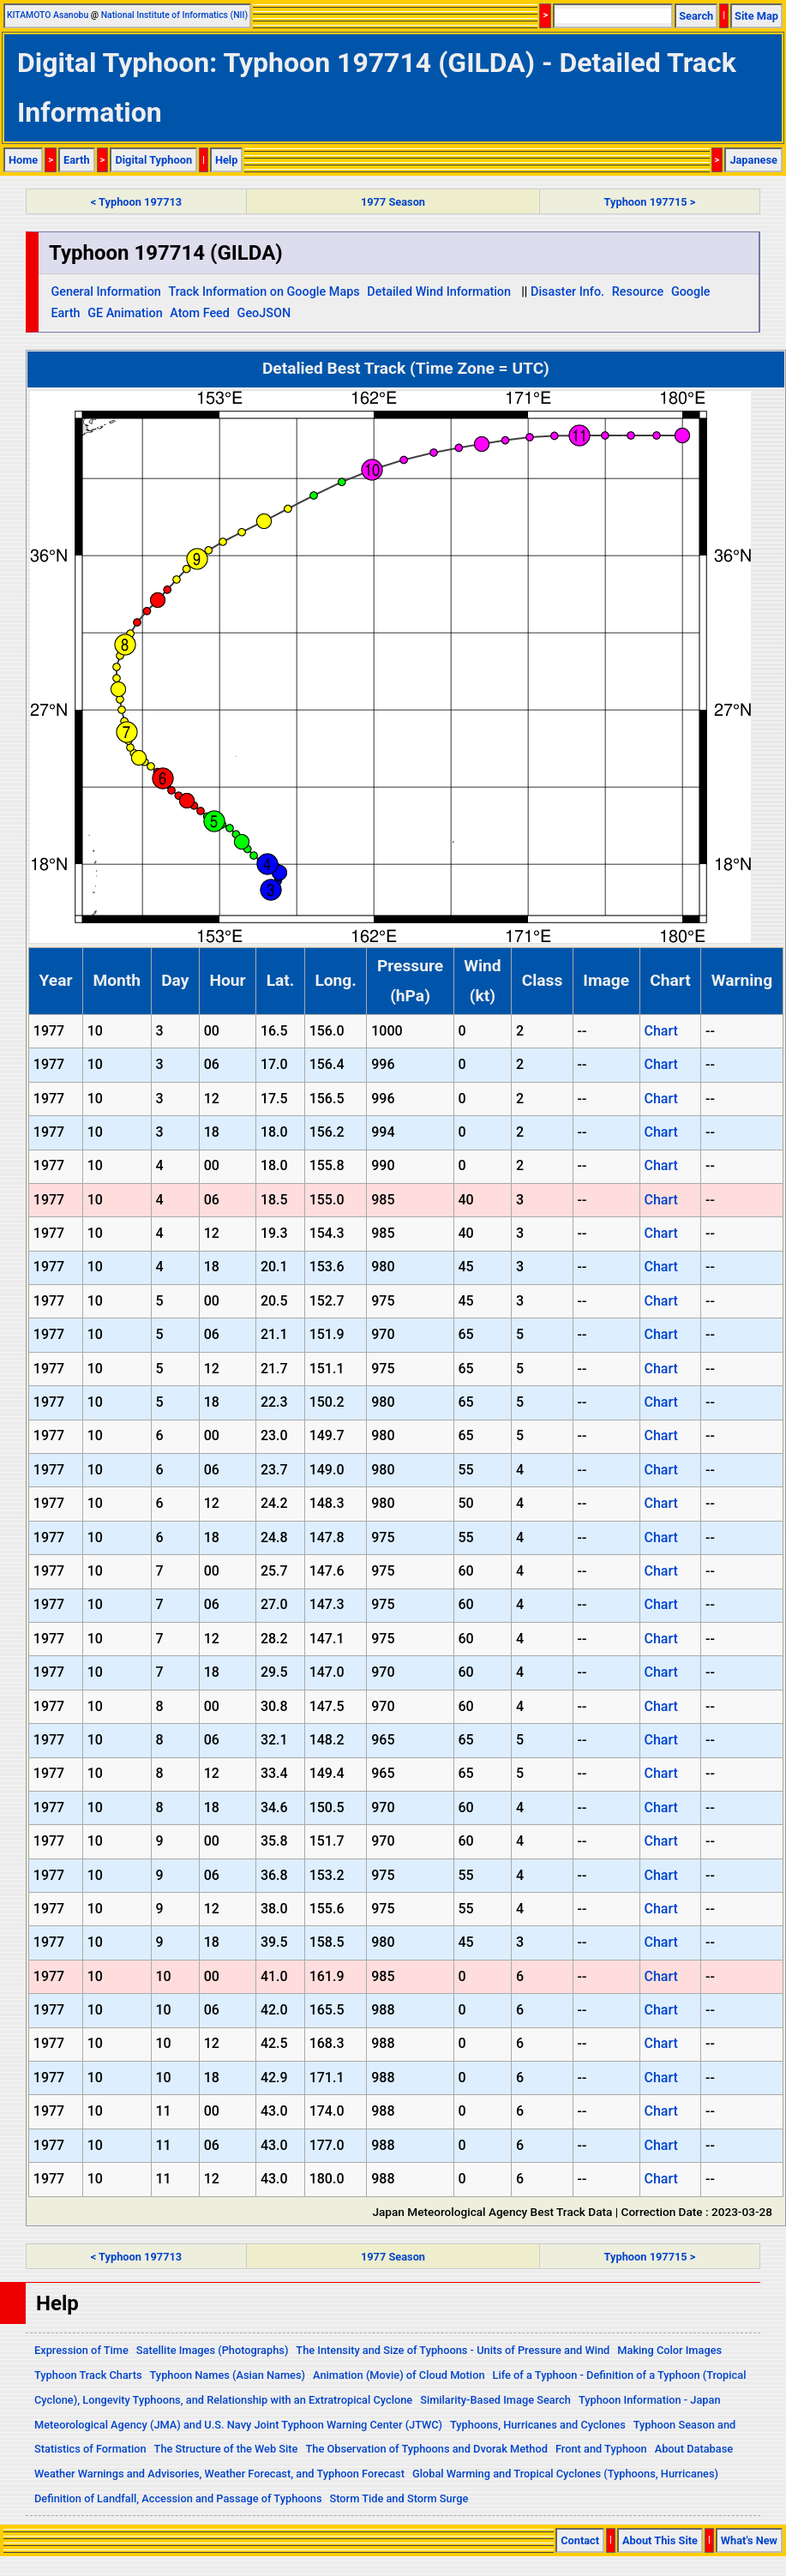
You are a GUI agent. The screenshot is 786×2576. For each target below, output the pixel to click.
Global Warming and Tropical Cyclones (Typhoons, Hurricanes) (565, 2473)
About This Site (660, 2540)
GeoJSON (264, 313)
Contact (580, 2540)
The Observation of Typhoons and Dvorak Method (426, 2448)
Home (23, 159)
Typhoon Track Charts (88, 2375)
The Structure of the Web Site (226, 2448)
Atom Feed (200, 313)
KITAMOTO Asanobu (47, 15)
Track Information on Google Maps (263, 292)
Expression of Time (81, 2350)
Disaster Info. (567, 292)
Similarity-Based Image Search (495, 2399)
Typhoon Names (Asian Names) (227, 2375)
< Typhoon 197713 (136, 201)
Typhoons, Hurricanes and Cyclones (538, 2424)
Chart (660, 1031)
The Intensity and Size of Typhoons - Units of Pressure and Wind (452, 2350)
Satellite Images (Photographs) (212, 2350)
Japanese (753, 159)
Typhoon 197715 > (650, 201)
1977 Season (393, 201)
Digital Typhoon (153, 159)
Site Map (756, 15)
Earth (76, 159)
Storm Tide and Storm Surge (398, 2498)
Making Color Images (669, 2350)
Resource (638, 292)
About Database (694, 2448)
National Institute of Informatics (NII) (174, 15)
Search (696, 15)
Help (226, 159)
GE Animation (125, 313)
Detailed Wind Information (439, 292)
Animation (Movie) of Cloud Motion (399, 2375)
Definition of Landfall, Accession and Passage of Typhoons (178, 2498)
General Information (105, 292)
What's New (749, 2540)
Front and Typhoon (601, 2448)
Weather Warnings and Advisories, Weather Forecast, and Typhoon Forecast (219, 2473)
